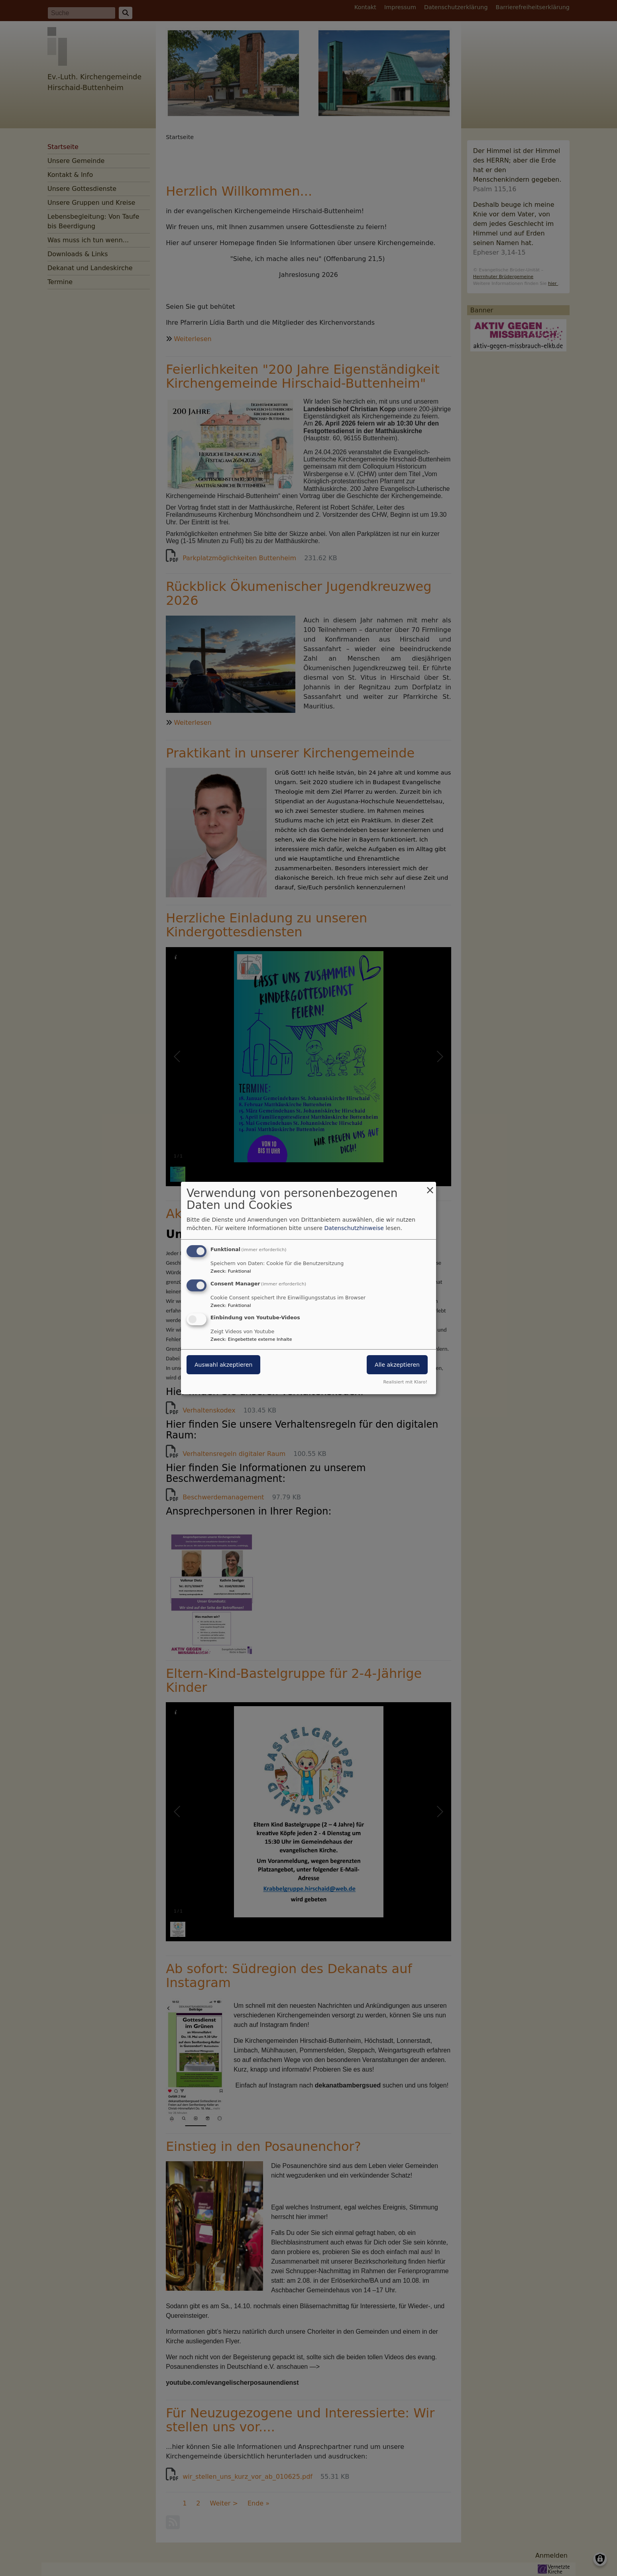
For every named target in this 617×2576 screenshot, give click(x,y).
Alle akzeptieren (397, 1365)
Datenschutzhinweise (354, 1228)
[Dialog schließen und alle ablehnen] (430, 1187)
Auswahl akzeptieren (223, 1365)
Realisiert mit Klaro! (405, 1382)
